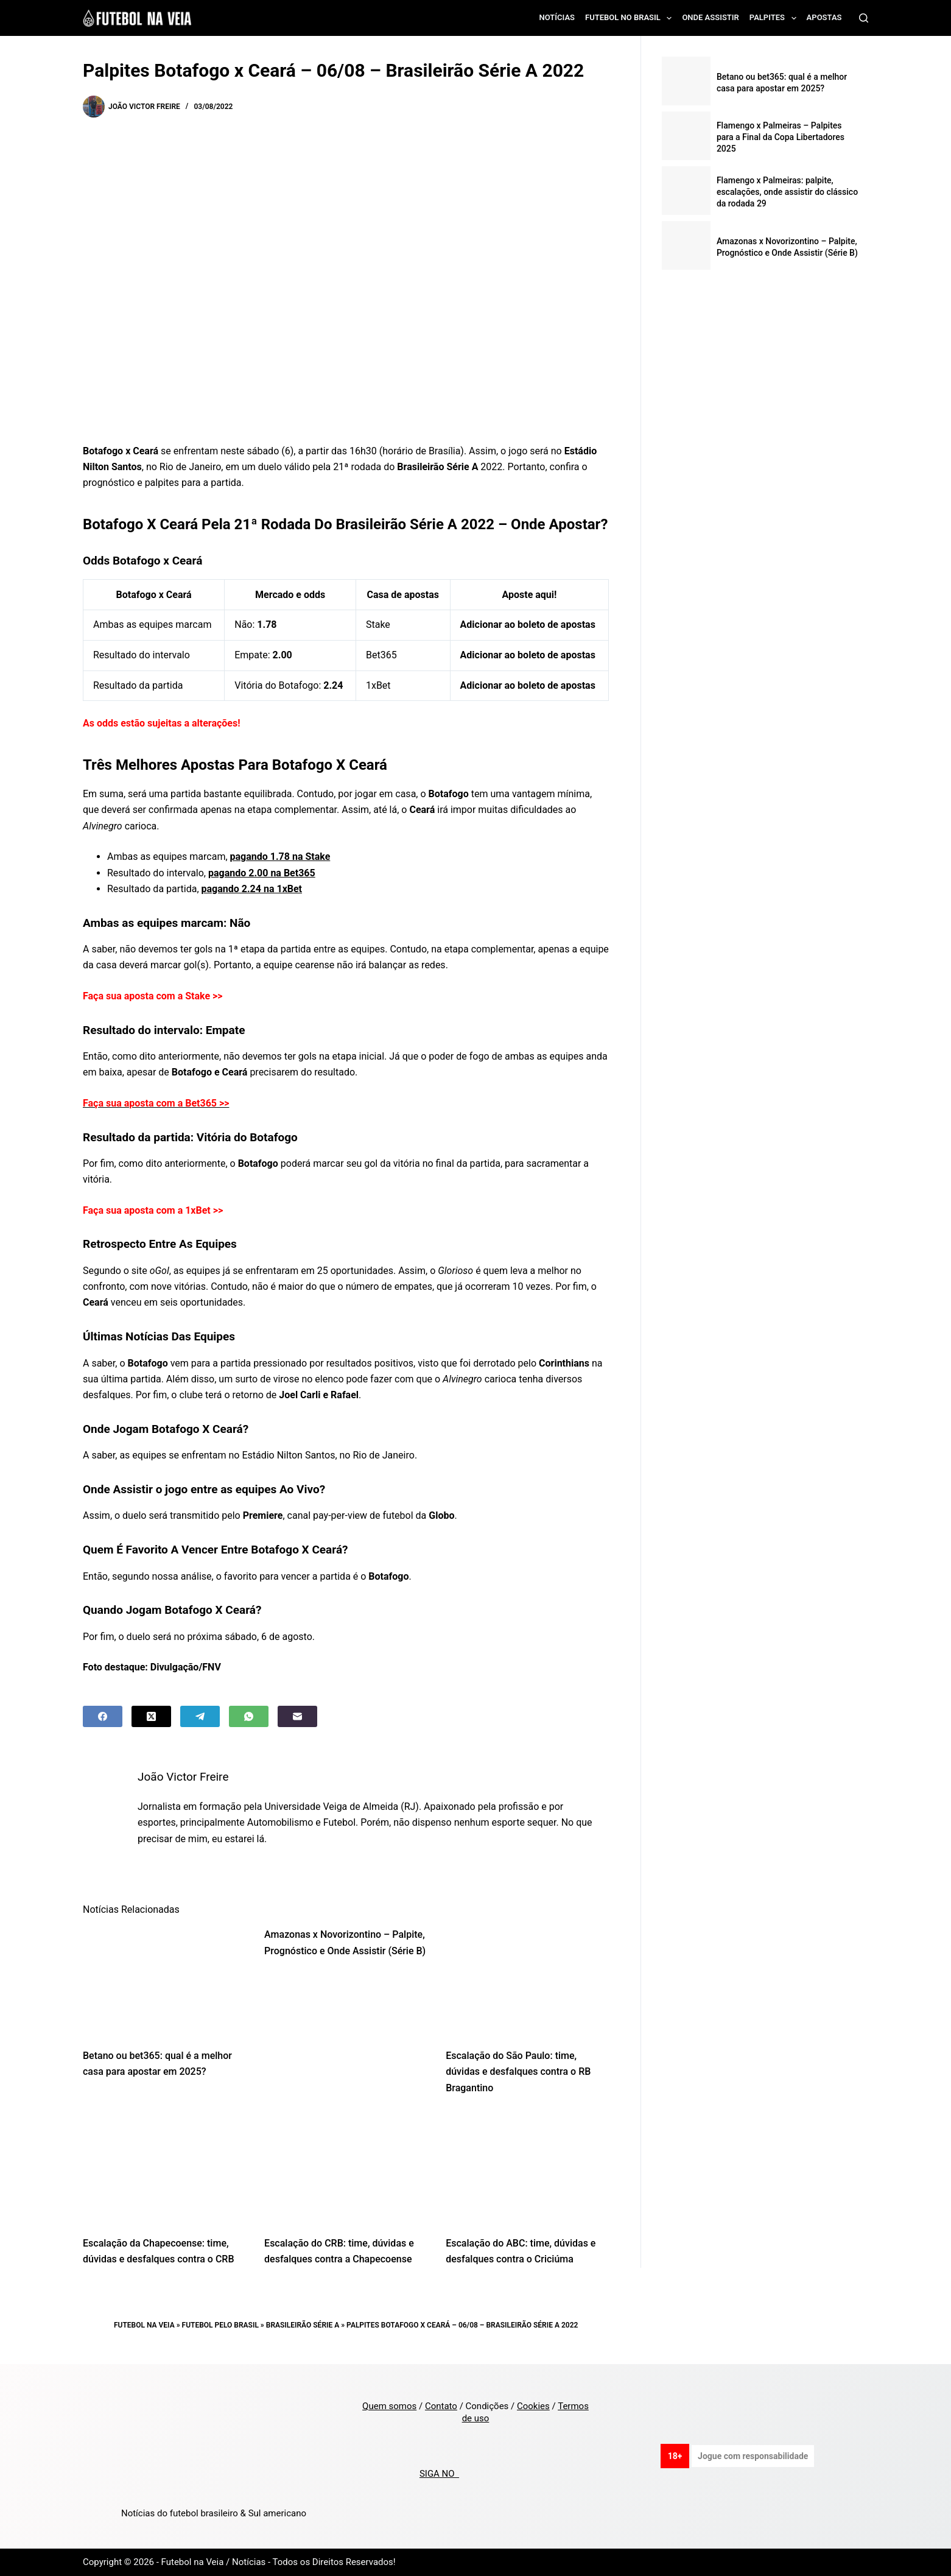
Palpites (775, 18)
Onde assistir (710, 17)
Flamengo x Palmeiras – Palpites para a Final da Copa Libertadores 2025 (780, 137)
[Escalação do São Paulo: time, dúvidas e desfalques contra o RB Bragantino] (527, 1981)
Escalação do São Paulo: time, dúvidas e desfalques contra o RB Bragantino (518, 2072)
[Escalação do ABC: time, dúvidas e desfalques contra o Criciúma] (527, 2168)
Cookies (533, 2406)
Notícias (557, 17)
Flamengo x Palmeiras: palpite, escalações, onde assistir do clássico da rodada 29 (787, 191)
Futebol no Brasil (630, 18)
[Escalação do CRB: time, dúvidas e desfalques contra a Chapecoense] (345, 2168)
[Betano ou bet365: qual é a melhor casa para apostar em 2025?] (164, 1981)
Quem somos (389, 2406)
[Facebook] (102, 1716)
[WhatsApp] (248, 1716)
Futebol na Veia (144, 2325)
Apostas (824, 17)
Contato (441, 2406)
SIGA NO (439, 2473)
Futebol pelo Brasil (220, 2325)
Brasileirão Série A (302, 2325)
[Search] (863, 18)
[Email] (297, 1716)
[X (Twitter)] (151, 1716)
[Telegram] (200, 1716)
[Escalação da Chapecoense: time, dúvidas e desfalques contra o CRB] (164, 2168)
